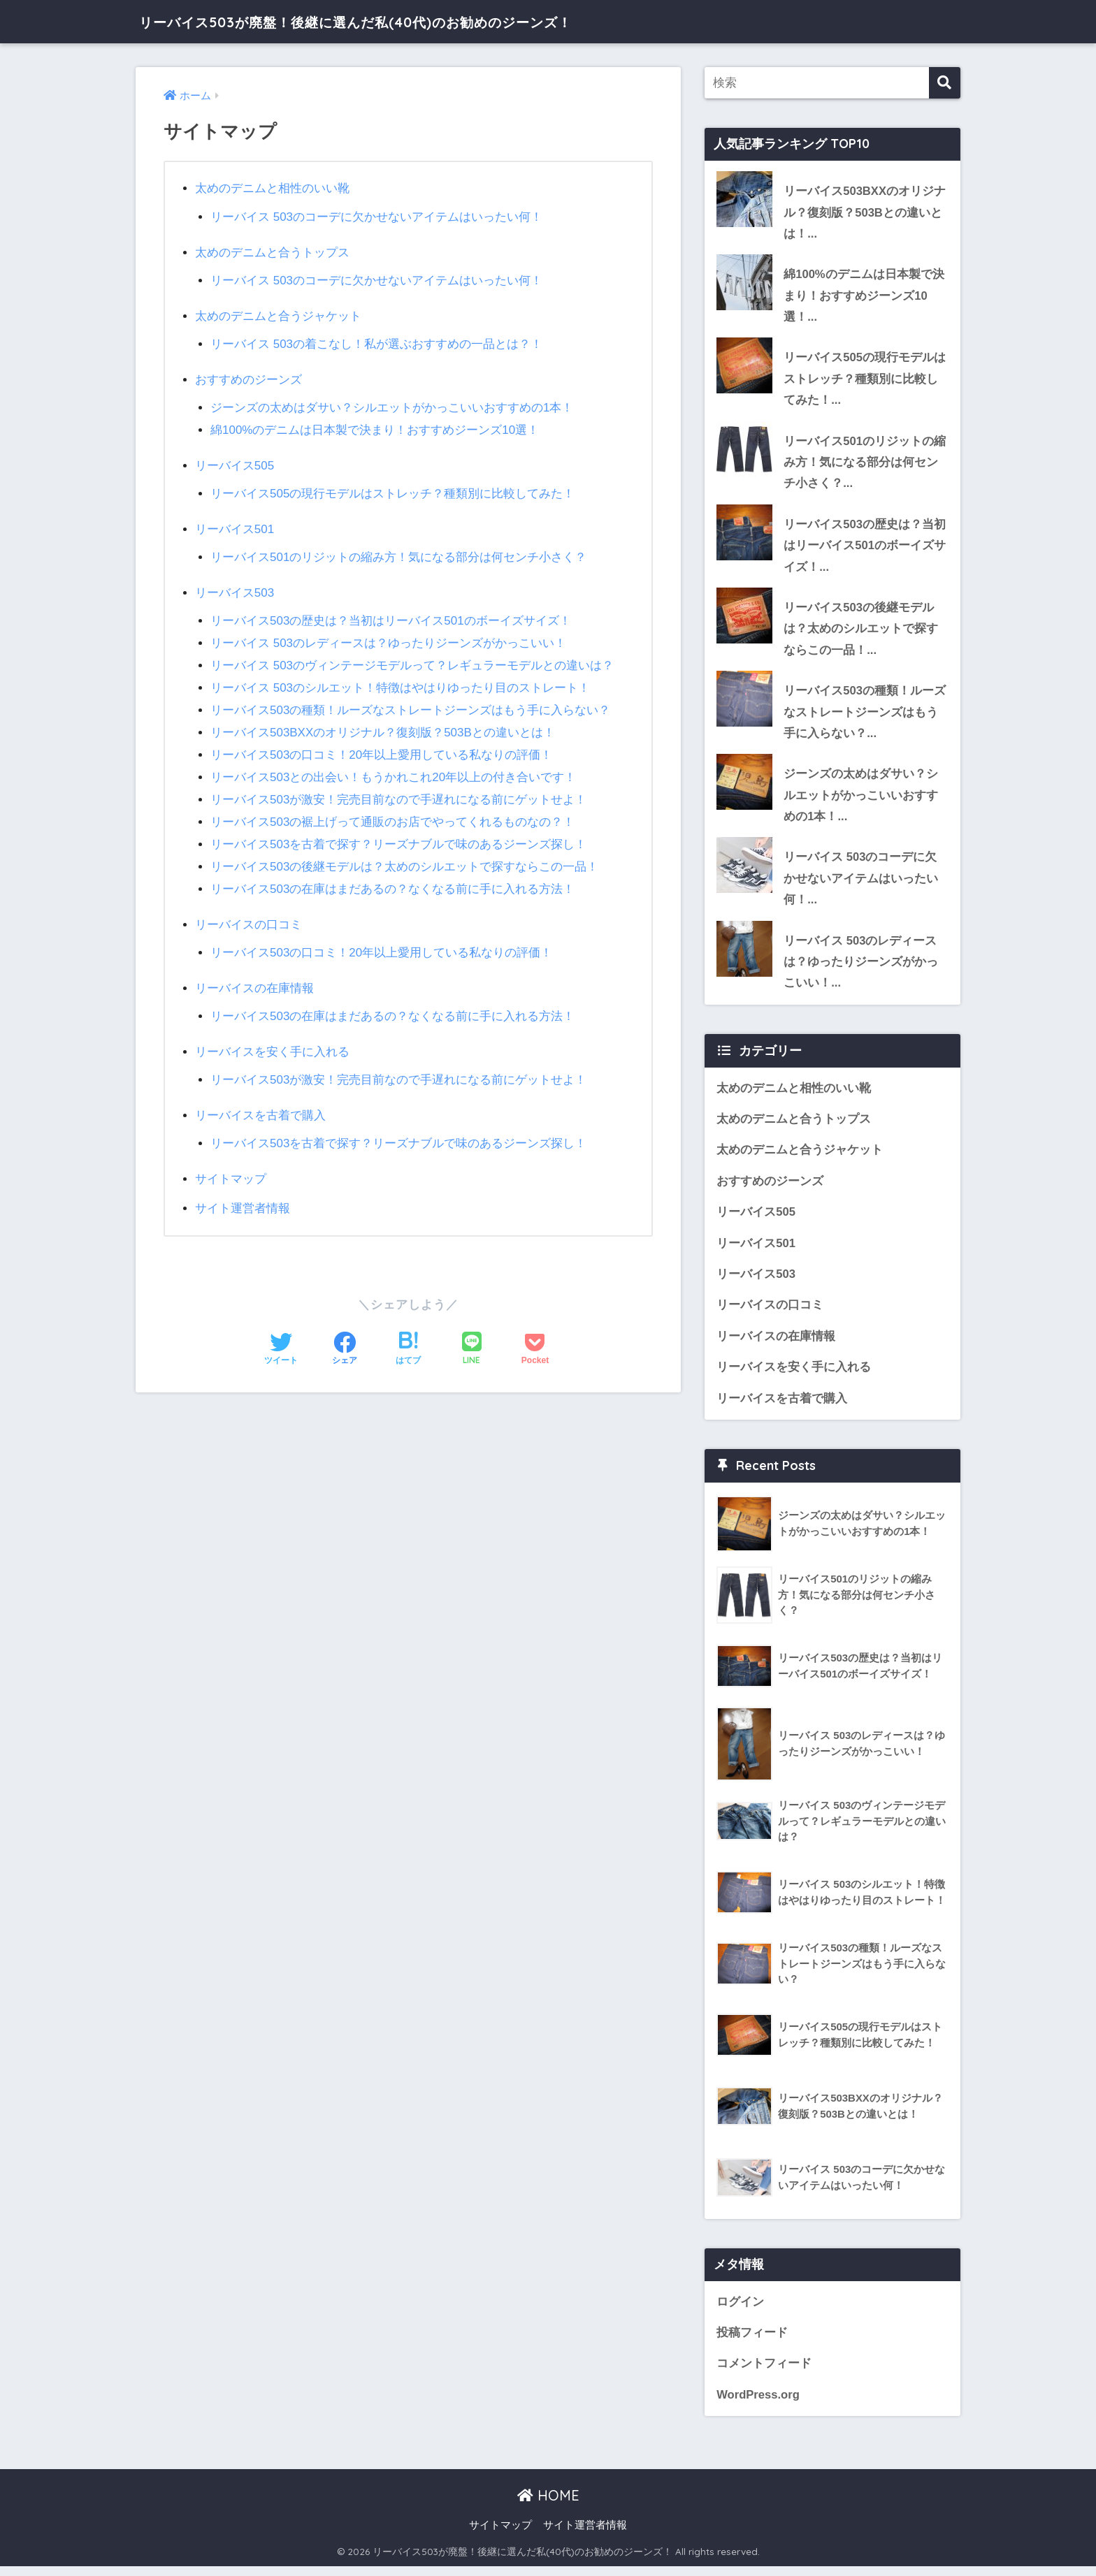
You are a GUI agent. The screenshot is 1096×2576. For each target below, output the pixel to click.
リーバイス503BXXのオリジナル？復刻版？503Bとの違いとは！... (865, 212)
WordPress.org (758, 2404)
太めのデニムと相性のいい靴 (272, 188)
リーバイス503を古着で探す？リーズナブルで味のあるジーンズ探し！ (398, 833)
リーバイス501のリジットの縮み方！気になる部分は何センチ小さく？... (865, 464)
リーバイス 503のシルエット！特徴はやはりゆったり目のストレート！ (400, 680)
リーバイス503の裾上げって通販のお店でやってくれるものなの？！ (392, 811)
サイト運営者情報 (242, 1191)
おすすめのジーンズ (248, 377)
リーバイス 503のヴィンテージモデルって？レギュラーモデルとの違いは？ (412, 658)
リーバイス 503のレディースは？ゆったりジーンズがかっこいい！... (861, 968)
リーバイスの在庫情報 (254, 975)
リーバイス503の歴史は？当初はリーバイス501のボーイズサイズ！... (865, 548)
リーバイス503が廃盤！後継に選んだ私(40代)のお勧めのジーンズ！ (403, 21)
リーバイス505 (235, 461)
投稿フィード (752, 2341)
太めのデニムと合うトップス (272, 251)
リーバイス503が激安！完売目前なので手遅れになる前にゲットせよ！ (398, 789)
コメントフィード (764, 2373)
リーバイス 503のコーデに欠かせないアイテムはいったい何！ (376, 216)
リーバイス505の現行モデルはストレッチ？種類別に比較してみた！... (865, 380)
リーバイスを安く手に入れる (272, 1037)
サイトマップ (230, 1163)
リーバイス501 (235, 524)
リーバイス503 (235, 586)
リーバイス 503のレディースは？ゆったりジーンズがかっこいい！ (388, 636)
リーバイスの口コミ (248, 912)
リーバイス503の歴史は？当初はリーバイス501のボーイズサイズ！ (390, 614)
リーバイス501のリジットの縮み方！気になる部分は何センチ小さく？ (398, 551)
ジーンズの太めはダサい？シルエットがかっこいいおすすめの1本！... (861, 800)
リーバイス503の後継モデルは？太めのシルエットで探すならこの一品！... (861, 632)
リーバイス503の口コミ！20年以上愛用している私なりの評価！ (381, 745)
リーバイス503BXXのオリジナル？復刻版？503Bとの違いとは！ (383, 724)
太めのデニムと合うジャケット (278, 314)
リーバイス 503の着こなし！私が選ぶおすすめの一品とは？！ (376, 342)
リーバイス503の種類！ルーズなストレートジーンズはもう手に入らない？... (865, 716)
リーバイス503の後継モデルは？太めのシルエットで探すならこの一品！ (404, 855)
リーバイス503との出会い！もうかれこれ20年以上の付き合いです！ (393, 767)
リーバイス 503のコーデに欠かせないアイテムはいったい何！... (861, 884)
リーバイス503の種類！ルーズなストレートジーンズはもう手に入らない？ (410, 701)
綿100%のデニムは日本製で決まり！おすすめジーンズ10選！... (864, 296)
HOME (548, 2505)
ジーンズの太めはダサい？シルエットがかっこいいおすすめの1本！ (392, 405)
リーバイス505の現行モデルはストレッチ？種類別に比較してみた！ (392, 489)
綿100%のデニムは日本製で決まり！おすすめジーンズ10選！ (375, 426)
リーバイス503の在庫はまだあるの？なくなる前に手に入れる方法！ (392, 877)
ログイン (740, 2310)
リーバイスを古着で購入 (260, 1100)
